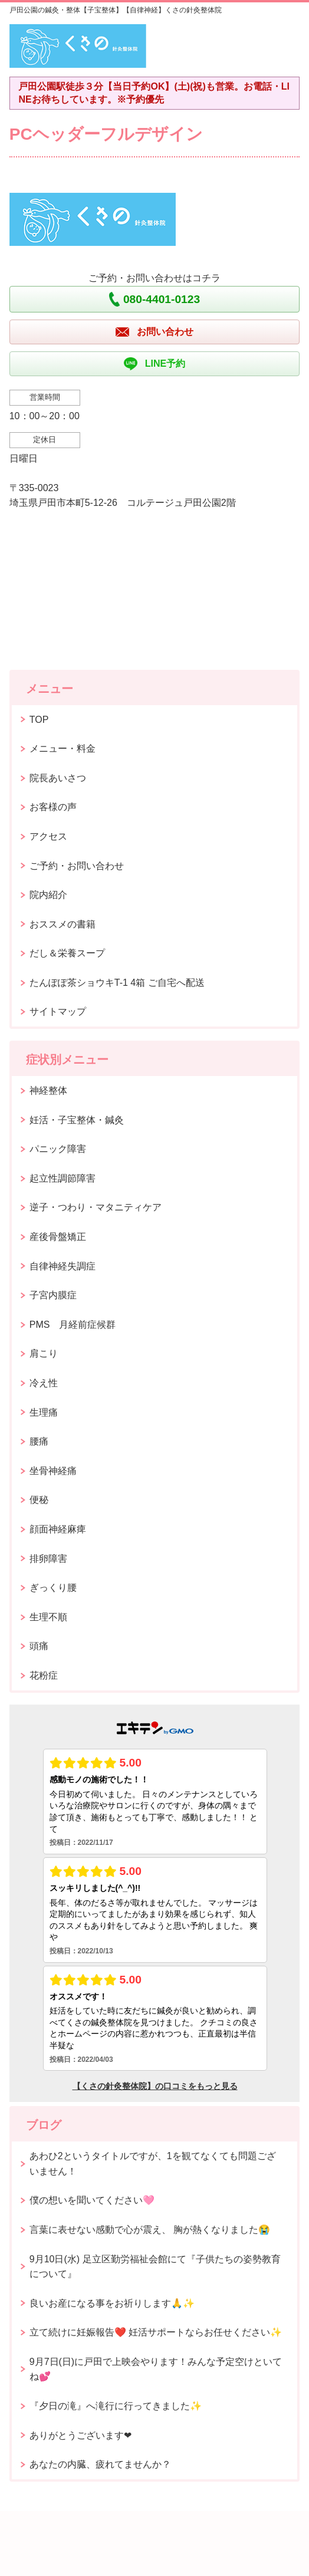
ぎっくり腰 (53, 1588)
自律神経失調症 (62, 1266)
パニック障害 (57, 1149)
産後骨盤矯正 (57, 1237)
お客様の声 (53, 807)
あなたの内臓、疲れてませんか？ (100, 2464)
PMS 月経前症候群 (72, 1325)
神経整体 (48, 1090)
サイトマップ (57, 1011)
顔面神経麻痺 (57, 1529)
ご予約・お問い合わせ (76, 866)
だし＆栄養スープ (67, 953)
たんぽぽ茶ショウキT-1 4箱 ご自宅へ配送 (117, 983)
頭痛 (38, 1646)
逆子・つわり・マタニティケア (95, 1207)
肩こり (43, 1353)
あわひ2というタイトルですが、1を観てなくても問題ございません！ (152, 2163)
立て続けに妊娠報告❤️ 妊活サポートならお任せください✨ (155, 2332)
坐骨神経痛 (53, 1471)
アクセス (48, 836)
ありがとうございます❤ (80, 2435)
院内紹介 (48, 895)
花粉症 (43, 1675)
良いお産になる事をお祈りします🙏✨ (112, 2303)
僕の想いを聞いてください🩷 (91, 2200)
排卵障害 (48, 1559)
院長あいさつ (57, 778)
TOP (39, 720)
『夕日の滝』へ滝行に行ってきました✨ (115, 2406)
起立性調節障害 (62, 1178)
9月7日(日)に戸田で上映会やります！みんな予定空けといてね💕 (155, 2369)
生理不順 (48, 1617)
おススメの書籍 (62, 924)
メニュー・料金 (62, 748)
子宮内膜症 (53, 1295)
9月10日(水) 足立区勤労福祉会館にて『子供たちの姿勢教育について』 (155, 2266)
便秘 (38, 1500)
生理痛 (43, 1412)
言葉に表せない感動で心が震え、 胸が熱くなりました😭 (149, 2230)
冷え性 (43, 1383)
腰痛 (38, 1441)
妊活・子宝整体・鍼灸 (76, 1120)
